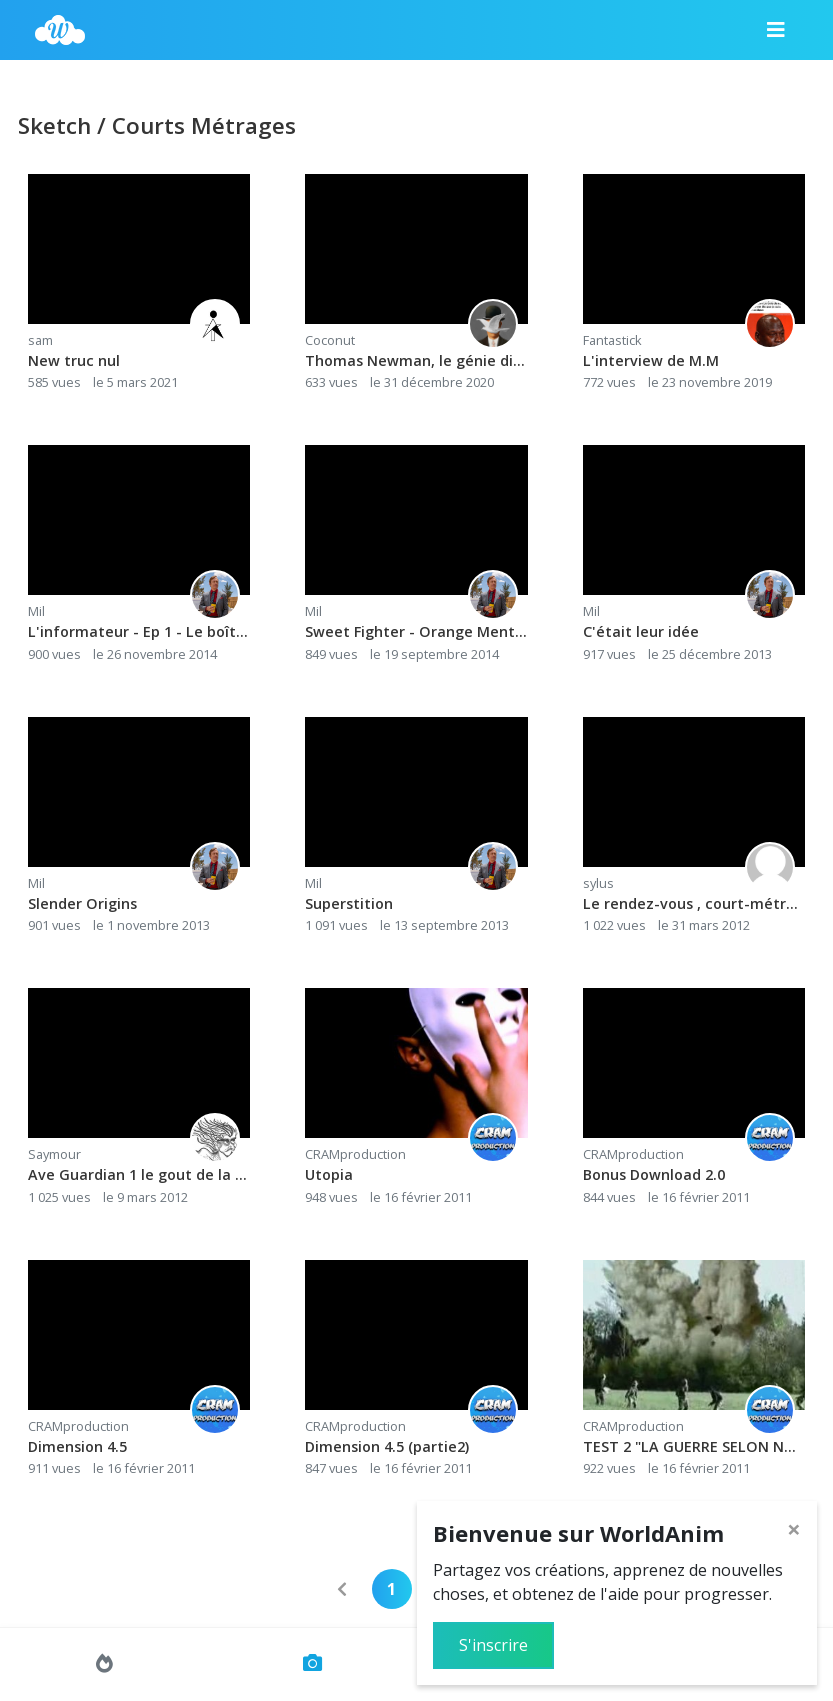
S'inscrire (493, 1645)
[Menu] (776, 30)
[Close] (794, 1529)
